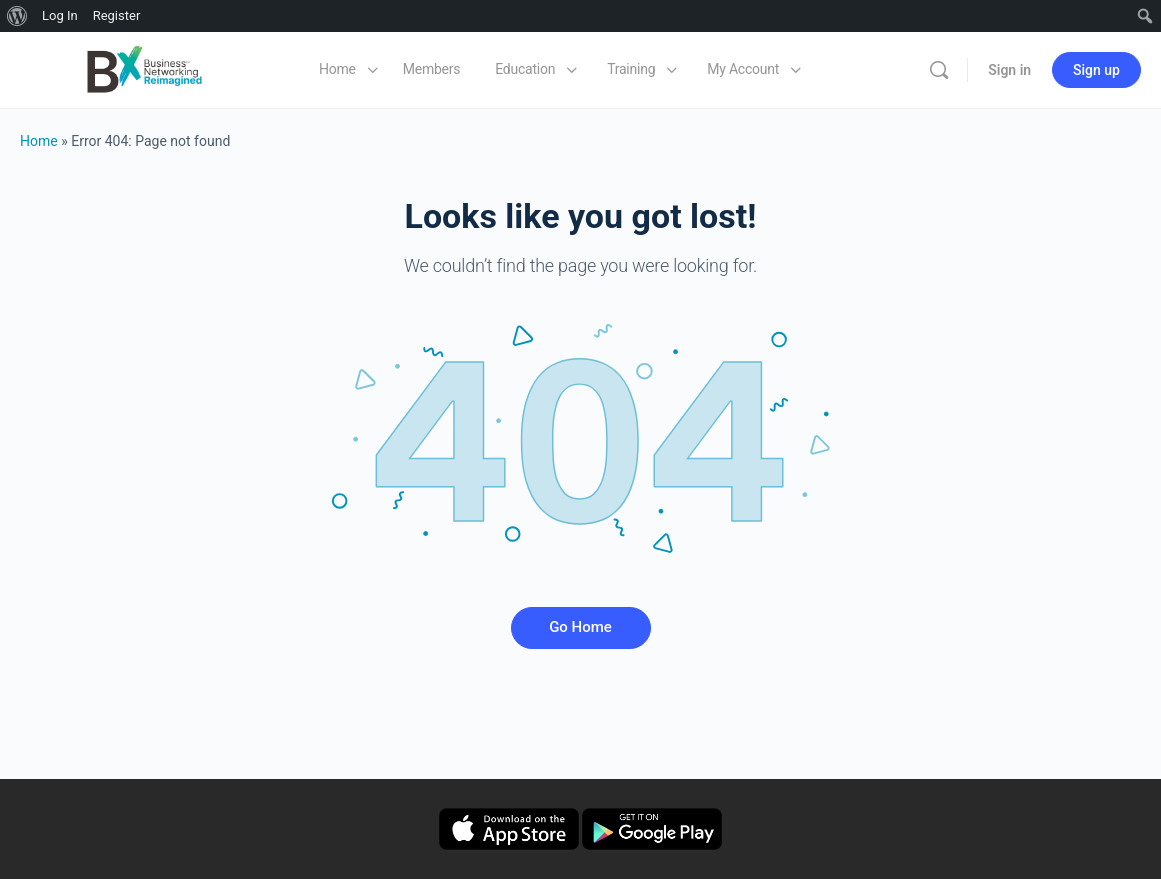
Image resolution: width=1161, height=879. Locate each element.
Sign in (1009, 70)
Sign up (1096, 70)
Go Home (580, 627)
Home (39, 141)
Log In (60, 15)
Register (117, 15)
